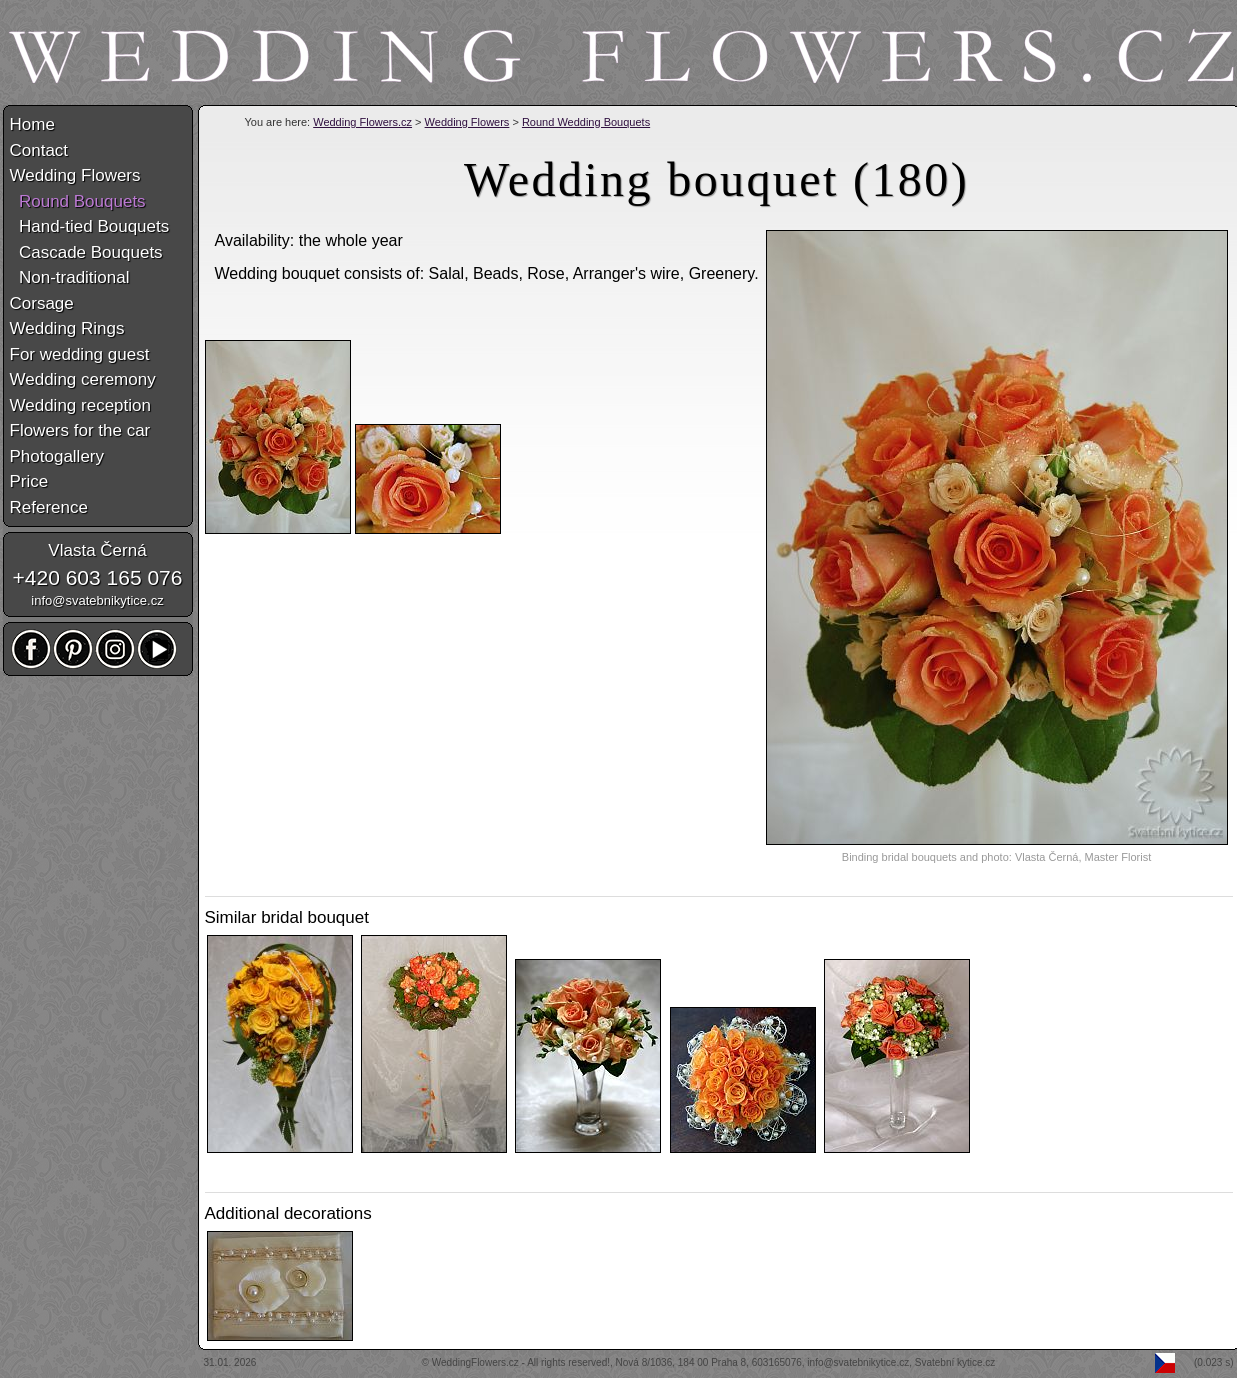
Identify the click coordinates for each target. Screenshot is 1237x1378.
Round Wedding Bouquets (586, 122)
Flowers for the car (80, 430)
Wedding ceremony (83, 379)
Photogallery (57, 456)
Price (29, 481)
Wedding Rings (67, 328)
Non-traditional (70, 277)
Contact (39, 150)
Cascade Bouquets (86, 252)
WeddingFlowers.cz (475, 1362)
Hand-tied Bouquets (90, 226)
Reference (49, 507)
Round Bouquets (78, 201)
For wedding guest (80, 354)
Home (32, 124)
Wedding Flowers (467, 122)
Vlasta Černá (97, 550)
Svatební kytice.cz (955, 1362)
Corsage (42, 303)
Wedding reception (80, 405)
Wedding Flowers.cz (362, 122)
